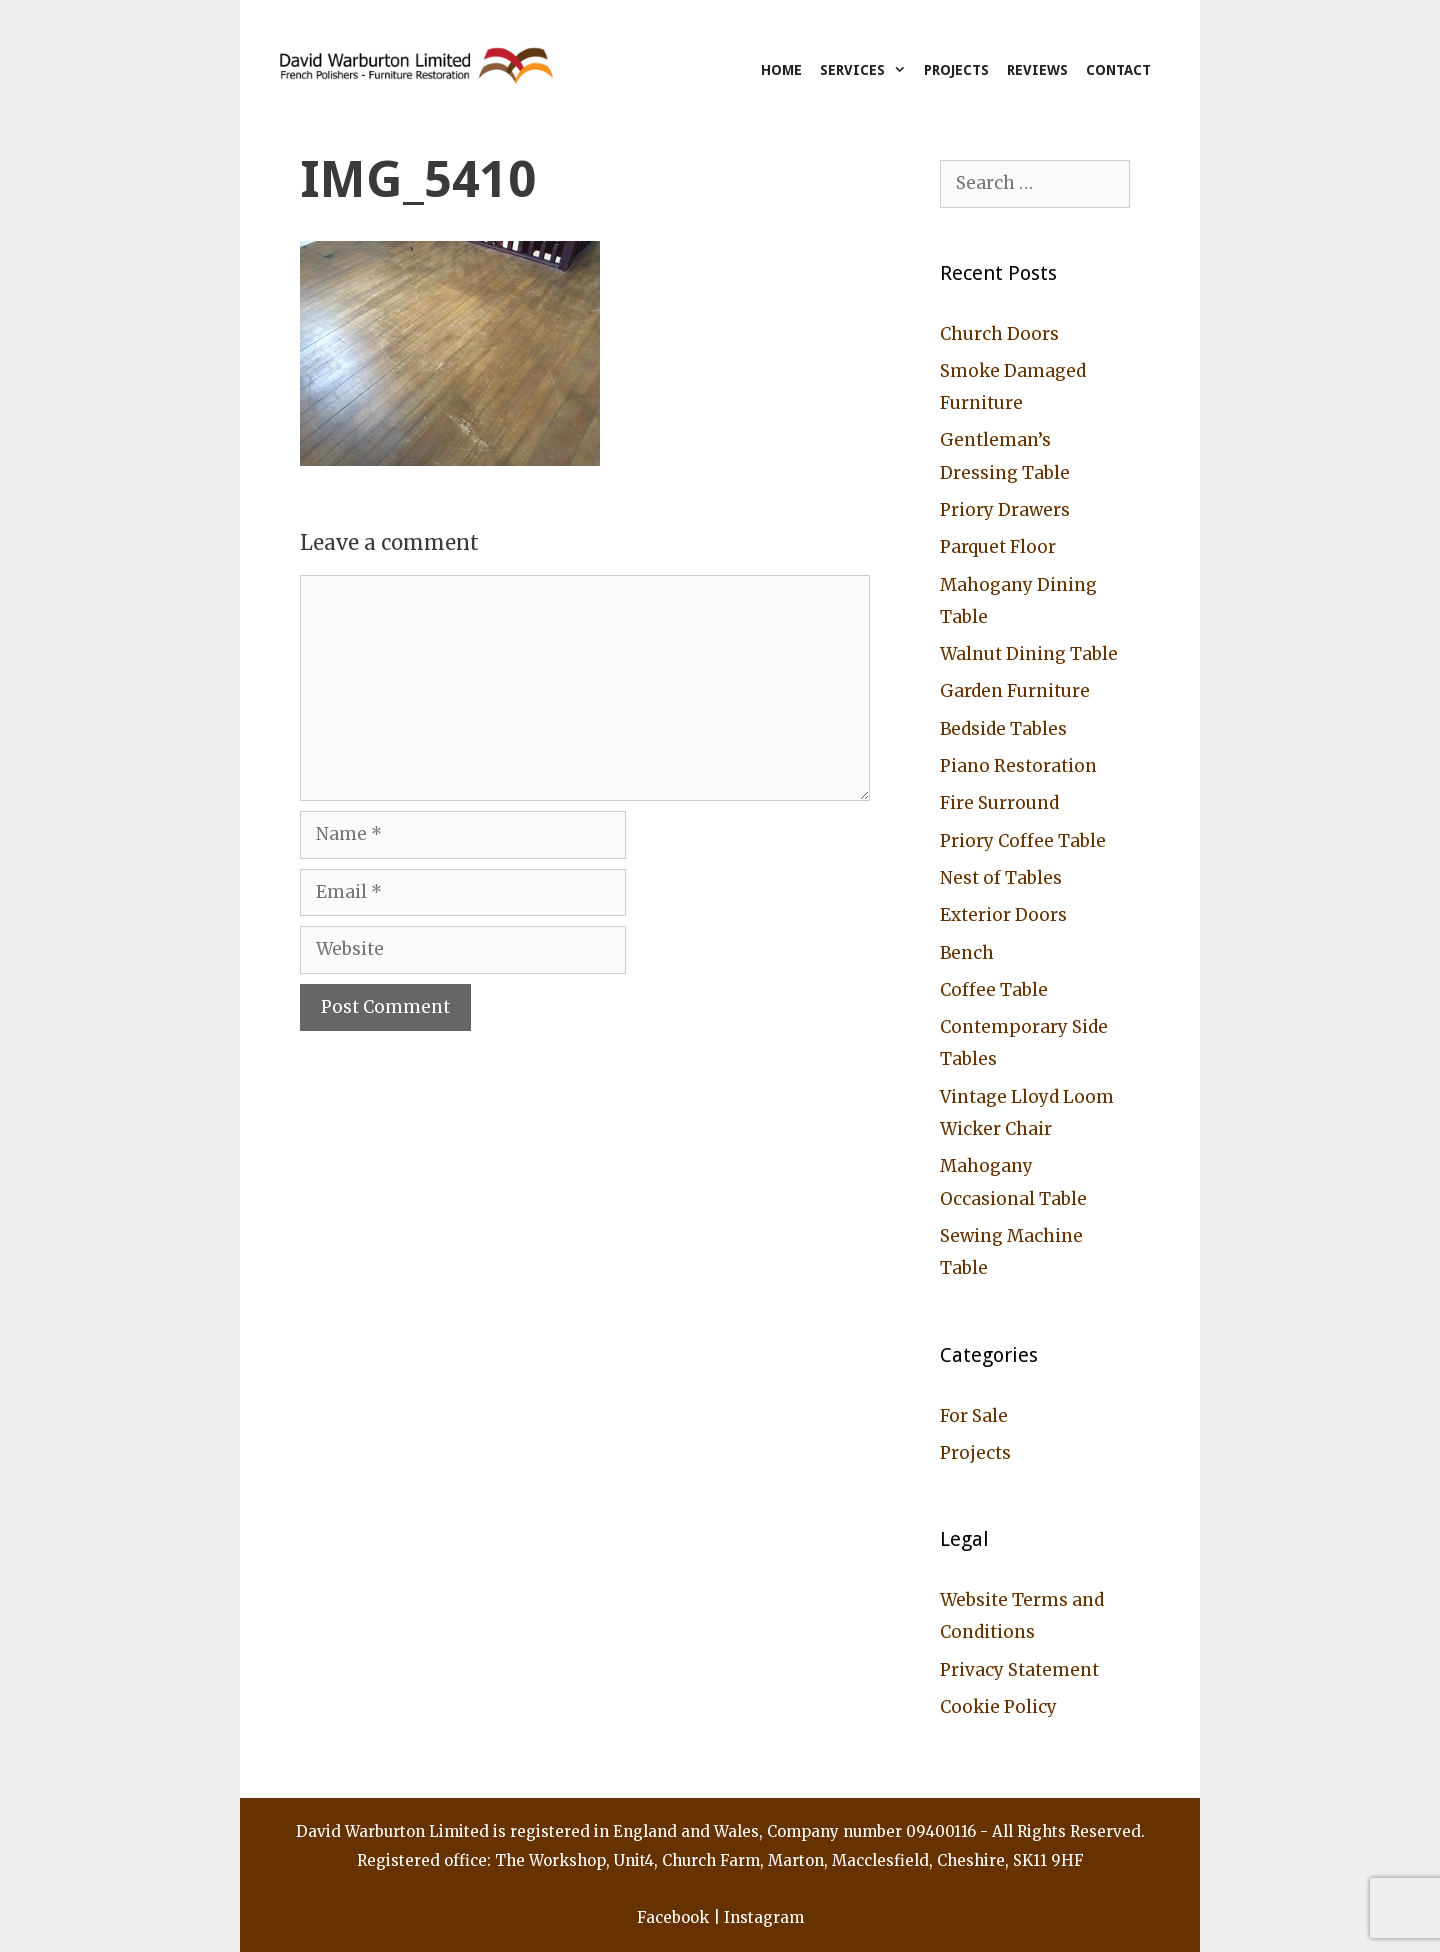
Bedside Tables (1003, 729)
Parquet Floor (998, 547)
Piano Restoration (1018, 766)
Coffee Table (994, 990)
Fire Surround (999, 803)
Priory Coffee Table (1023, 841)
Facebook (673, 1917)
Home (781, 70)
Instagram (764, 1917)
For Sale (974, 1416)
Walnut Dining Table (1029, 654)
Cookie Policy (998, 1707)
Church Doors (999, 334)
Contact (1118, 70)
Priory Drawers (1005, 510)
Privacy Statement (1019, 1670)
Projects (956, 70)
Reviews (1037, 70)
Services (867, 70)
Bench (967, 953)
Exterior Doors (1003, 915)
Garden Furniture (1015, 691)
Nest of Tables (1001, 878)
